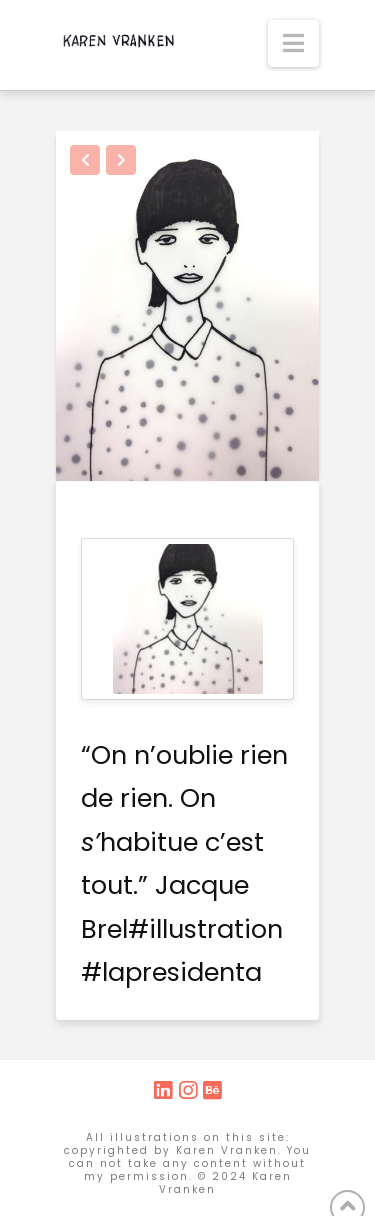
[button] (293, 43)
